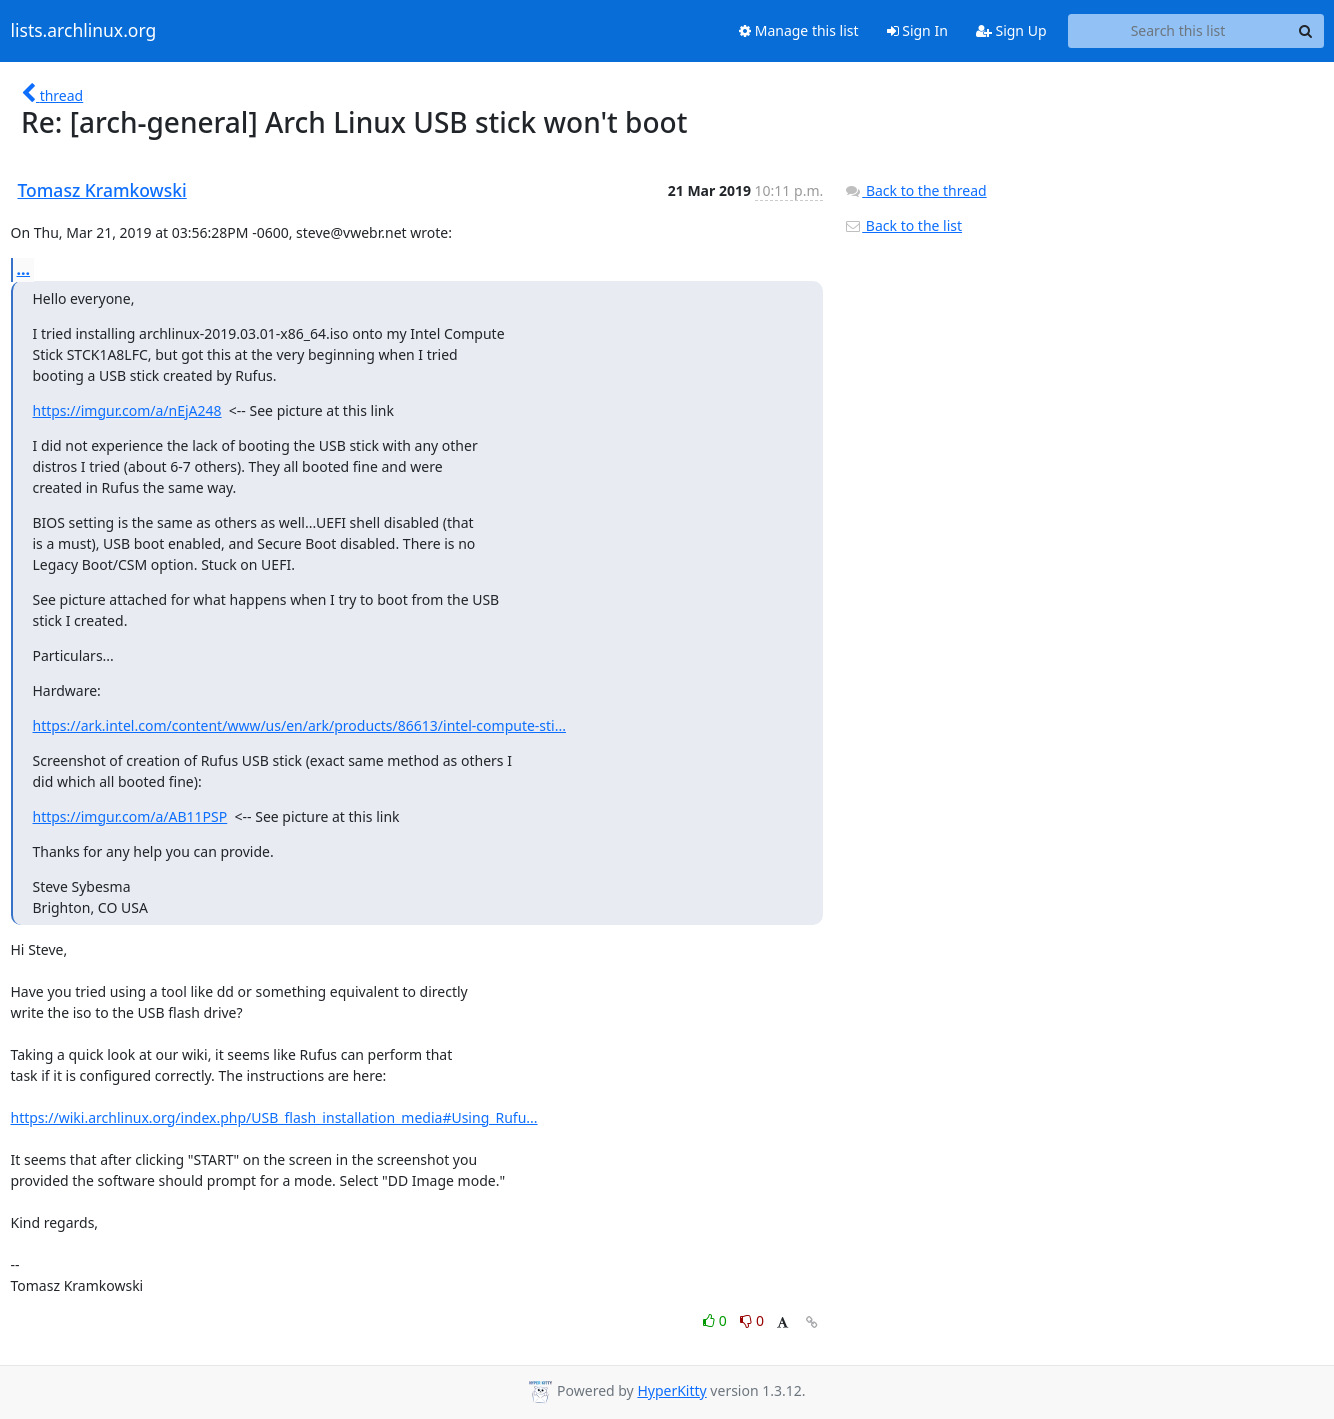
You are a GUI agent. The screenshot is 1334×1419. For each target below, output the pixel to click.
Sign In (917, 30)
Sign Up (1011, 30)
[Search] (1306, 31)
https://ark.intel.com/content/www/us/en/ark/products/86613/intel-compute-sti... (299, 725)
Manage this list (799, 30)
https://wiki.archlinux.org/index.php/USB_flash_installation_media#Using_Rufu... (274, 1117)
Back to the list (903, 225)
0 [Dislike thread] (752, 1320)
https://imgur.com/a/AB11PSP (130, 816)
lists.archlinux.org (84, 31)
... (24, 269)
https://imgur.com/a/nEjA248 (127, 410)
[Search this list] (1178, 31)
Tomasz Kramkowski (102, 190)
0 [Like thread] (716, 1320)
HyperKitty (671, 1390)
